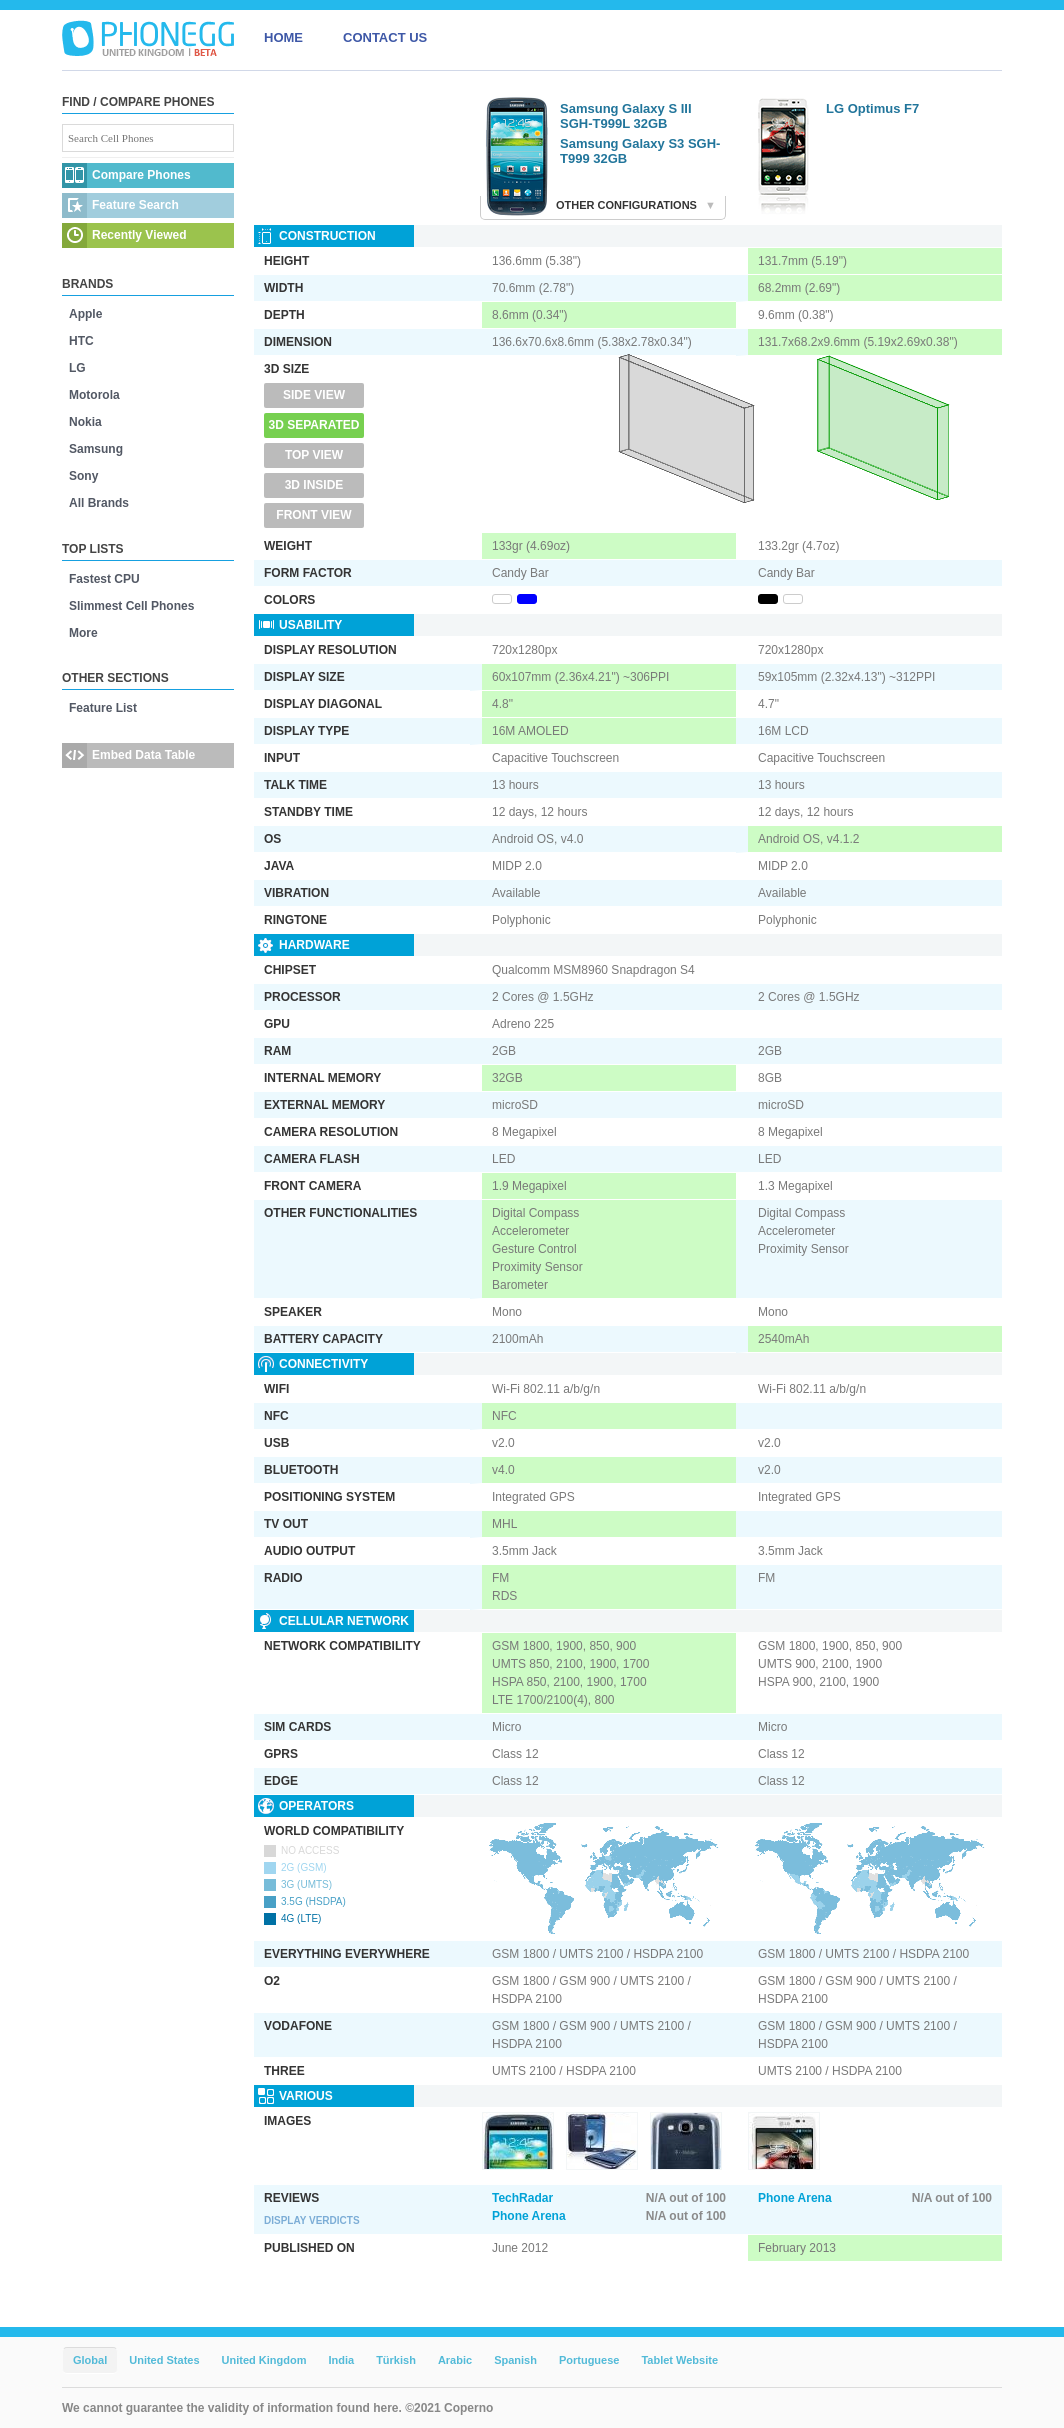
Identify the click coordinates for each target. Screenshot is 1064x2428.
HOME (283, 37)
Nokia (85, 422)
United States (164, 2360)
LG (77, 368)
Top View (314, 455)
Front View (313, 515)
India (341, 2360)
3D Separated (314, 425)
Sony (83, 476)
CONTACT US (385, 37)
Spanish (515, 2360)
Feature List (103, 708)
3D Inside (314, 485)
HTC (81, 341)
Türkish (396, 2360)
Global (90, 2360)
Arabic (455, 2360)
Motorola (94, 395)
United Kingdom (264, 2360)
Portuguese (589, 2360)
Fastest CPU (104, 579)
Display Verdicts (312, 2220)
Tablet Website (679, 2360)
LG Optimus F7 (872, 108)
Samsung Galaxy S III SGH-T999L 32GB (626, 116)
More (83, 633)
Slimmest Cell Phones (131, 606)
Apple (85, 314)
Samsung (96, 449)
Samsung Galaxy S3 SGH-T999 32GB (640, 151)
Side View (314, 395)
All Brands (99, 503)
